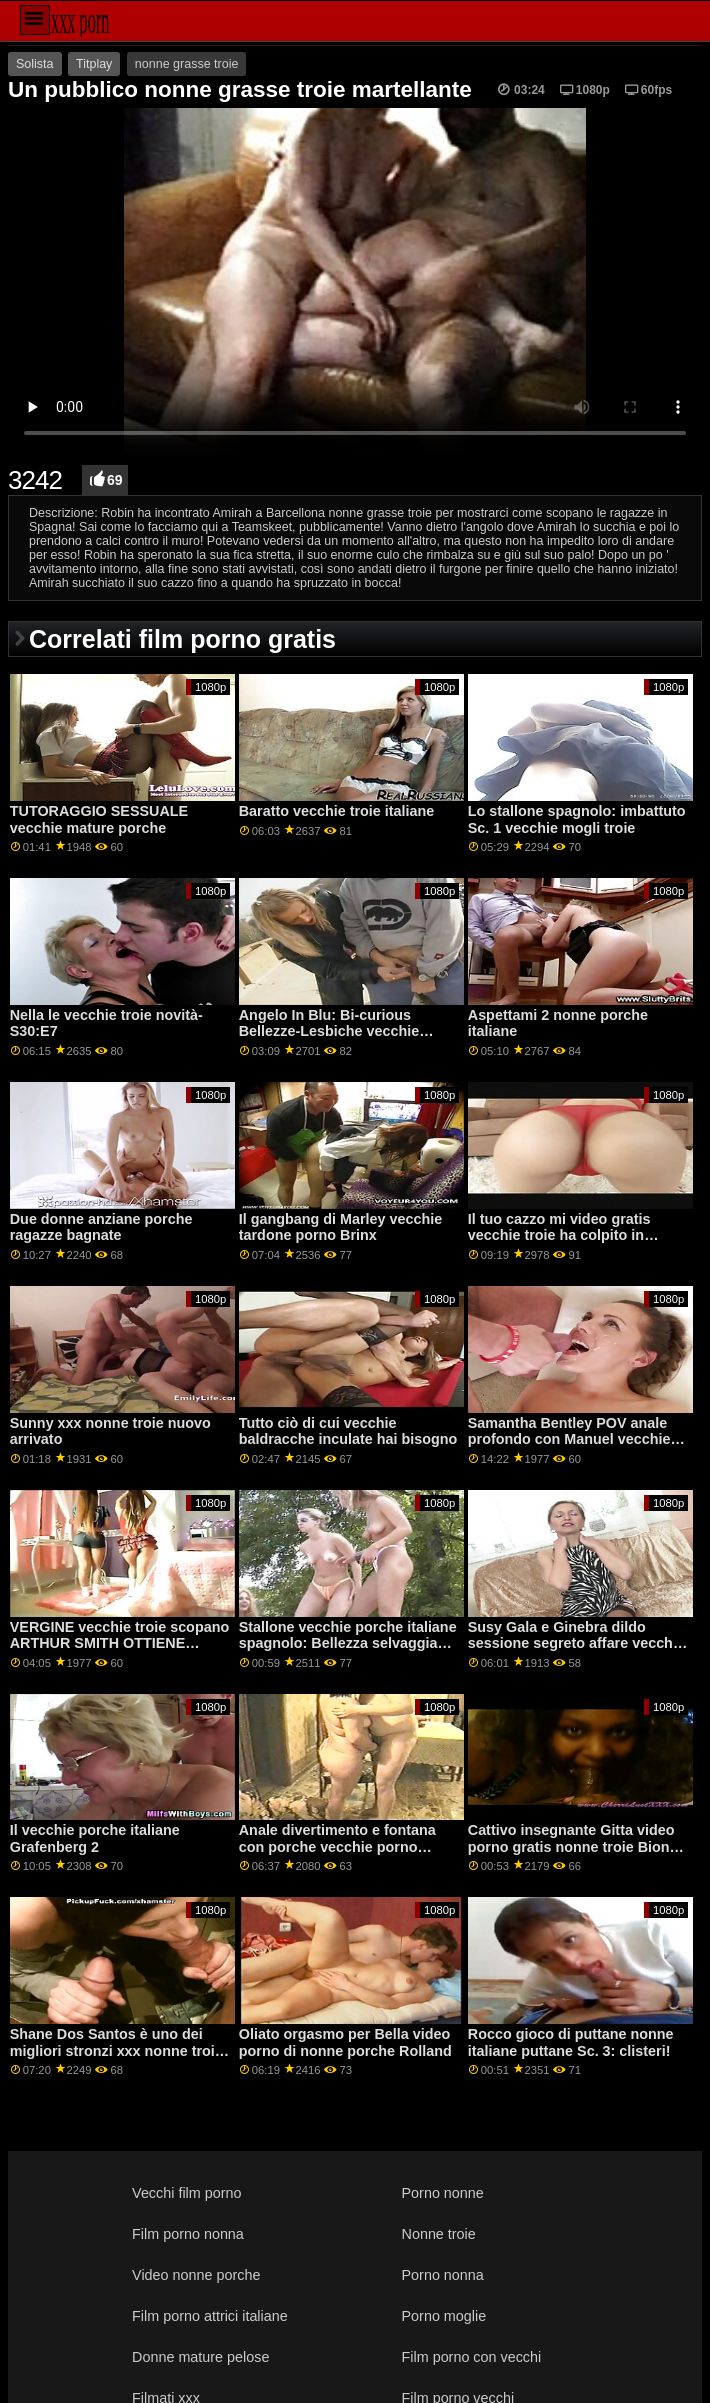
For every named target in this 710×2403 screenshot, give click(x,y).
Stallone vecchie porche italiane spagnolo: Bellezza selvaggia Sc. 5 (348, 1643)
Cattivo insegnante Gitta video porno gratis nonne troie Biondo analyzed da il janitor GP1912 (577, 1846)
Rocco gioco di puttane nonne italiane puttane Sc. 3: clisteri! (571, 2042)
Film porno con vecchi (472, 2357)
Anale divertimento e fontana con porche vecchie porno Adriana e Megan (337, 1846)
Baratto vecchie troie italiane (337, 811)
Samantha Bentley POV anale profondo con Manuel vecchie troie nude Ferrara (569, 1439)
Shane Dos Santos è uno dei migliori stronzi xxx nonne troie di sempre (116, 2050)
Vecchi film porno (186, 2193)
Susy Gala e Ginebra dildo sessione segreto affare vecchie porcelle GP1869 (576, 1643)
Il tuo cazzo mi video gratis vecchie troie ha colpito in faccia (559, 1235)
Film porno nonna (188, 2234)
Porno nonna (443, 2275)
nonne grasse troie (187, 64)
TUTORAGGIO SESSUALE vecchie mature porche (99, 819)
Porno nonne (443, 2193)
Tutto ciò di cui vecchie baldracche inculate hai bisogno (348, 1431)
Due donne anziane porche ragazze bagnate (101, 1227)
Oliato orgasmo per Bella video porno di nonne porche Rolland (345, 2042)
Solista (35, 64)
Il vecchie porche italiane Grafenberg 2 (95, 1838)
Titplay (94, 64)
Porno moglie (444, 2316)
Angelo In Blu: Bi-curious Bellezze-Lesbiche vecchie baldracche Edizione (329, 1031)
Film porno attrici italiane (210, 2316)
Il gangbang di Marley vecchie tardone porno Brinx (341, 1227)
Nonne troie (439, 2234)
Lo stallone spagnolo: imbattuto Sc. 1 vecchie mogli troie (577, 819)
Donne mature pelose (200, 2357)
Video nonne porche (196, 2275)
